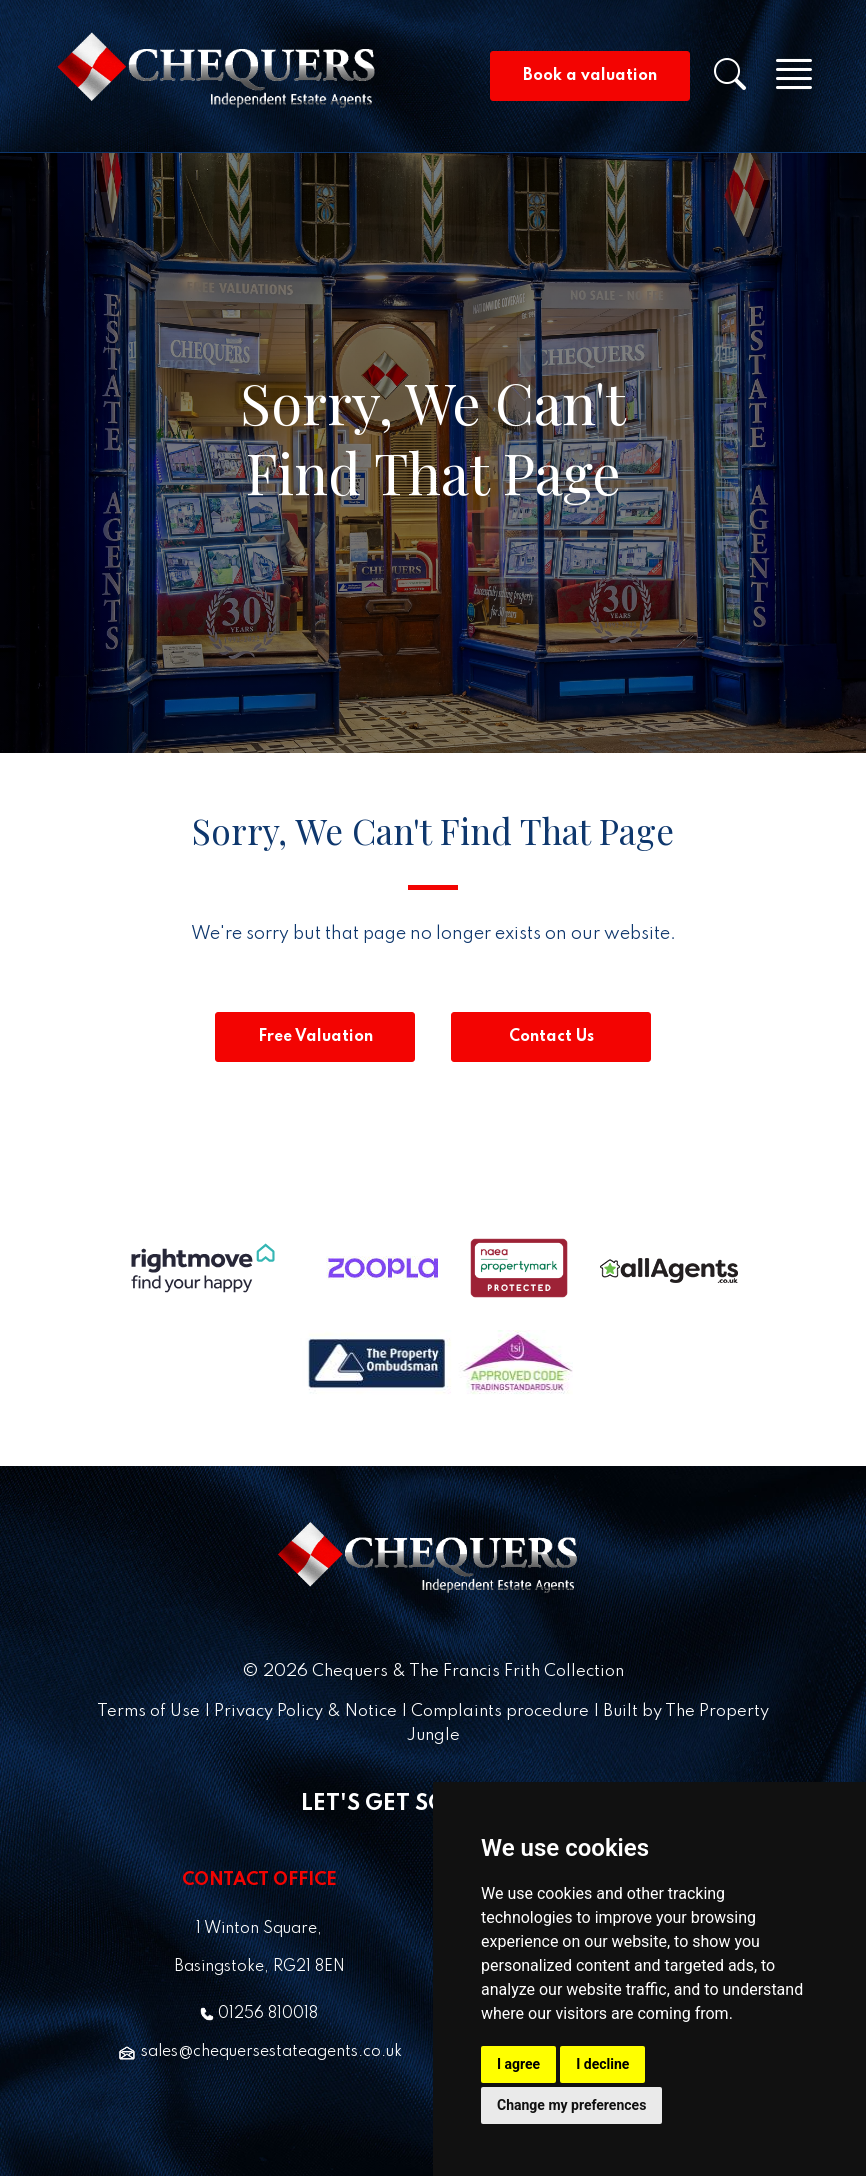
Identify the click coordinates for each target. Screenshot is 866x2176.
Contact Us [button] (551, 1037)
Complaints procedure (500, 1711)
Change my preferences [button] (571, 2105)
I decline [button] (602, 2064)
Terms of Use (148, 1711)
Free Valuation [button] (315, 1037)
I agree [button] (518, 2064)
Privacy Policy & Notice (305, 1711)
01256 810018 (259, 2014)
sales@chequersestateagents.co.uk (259, 2052)
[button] (742, 81)
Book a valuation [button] (590, 76)
